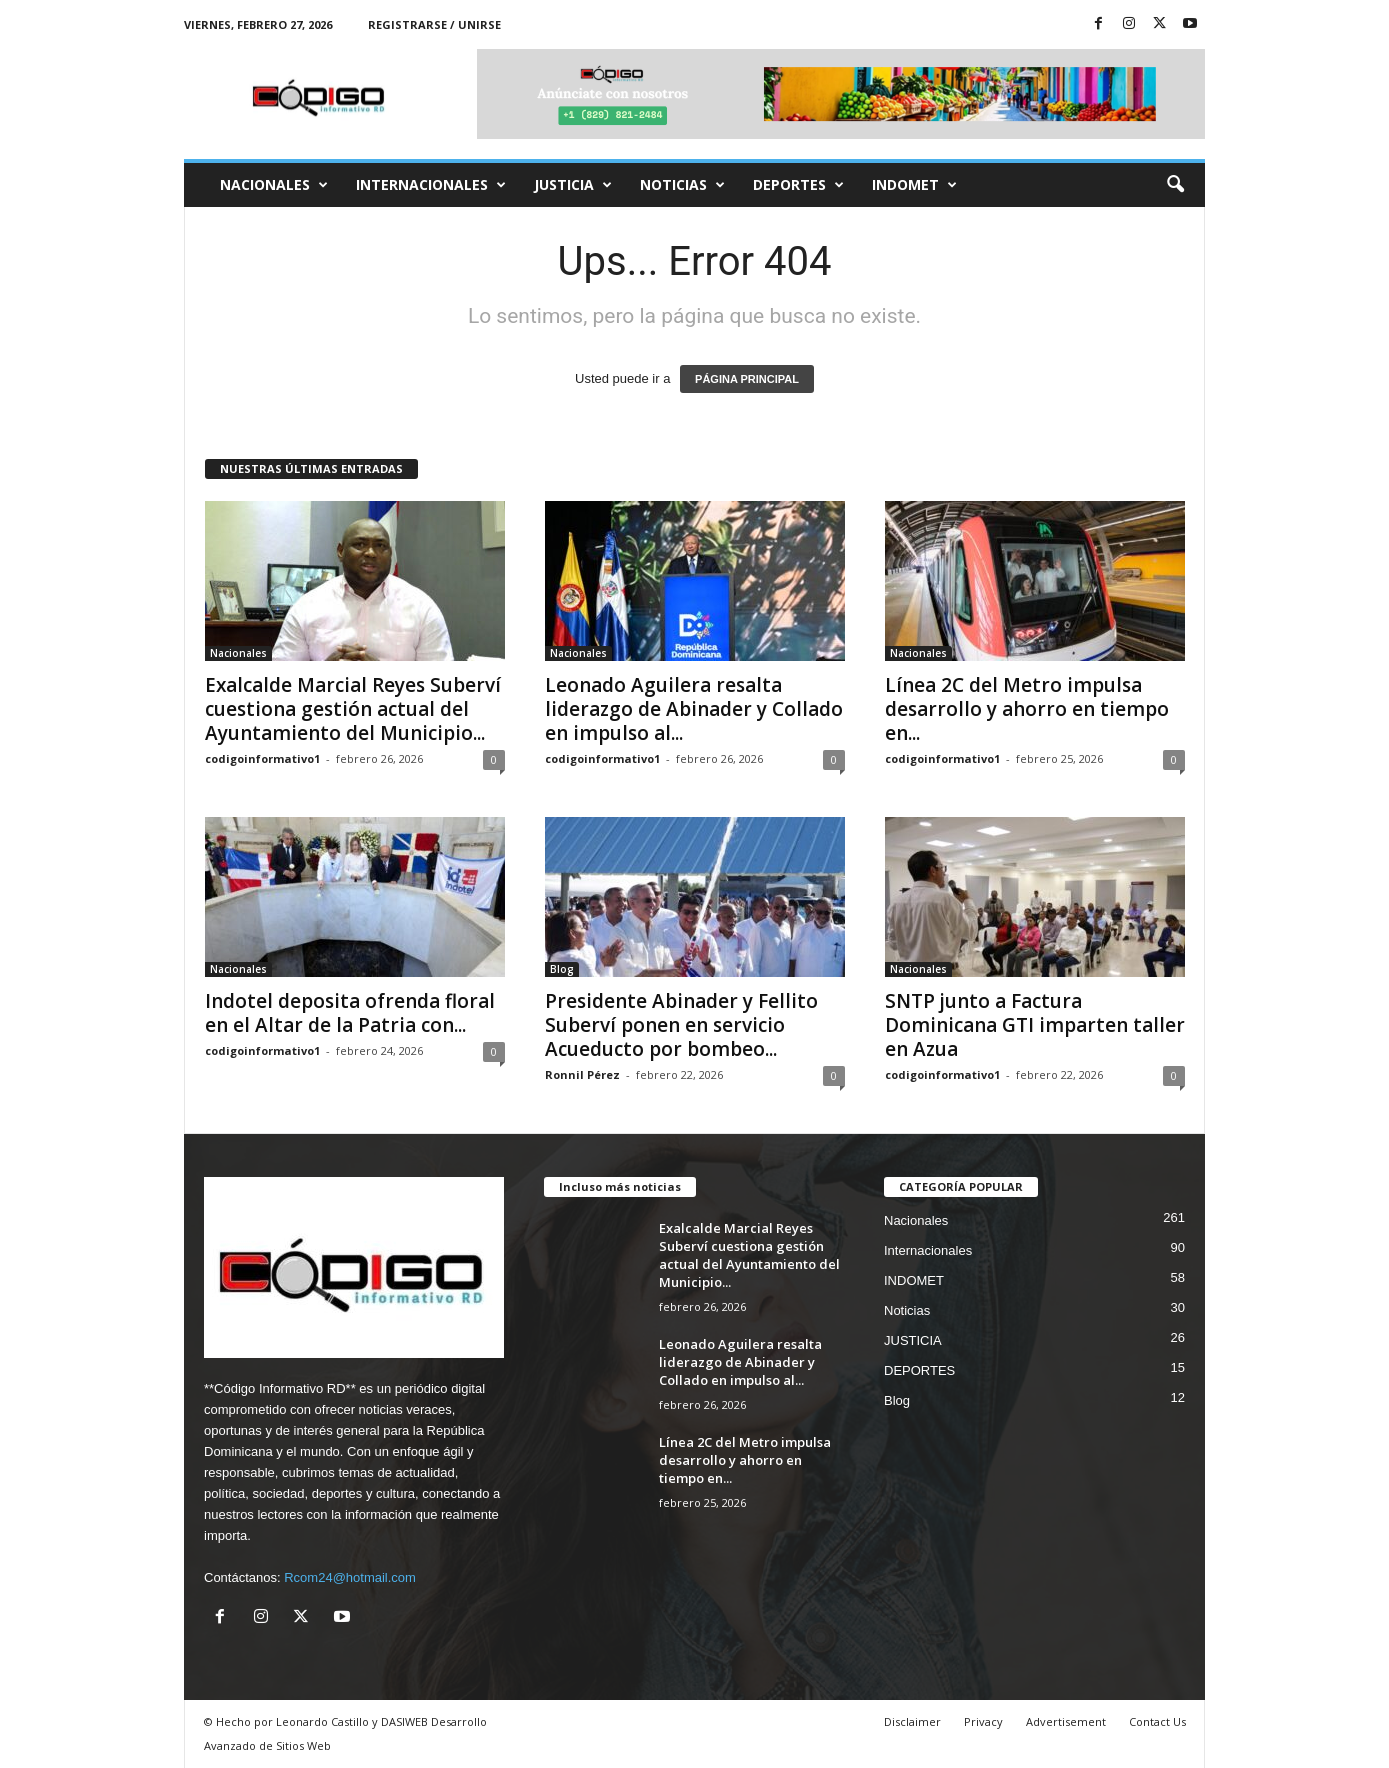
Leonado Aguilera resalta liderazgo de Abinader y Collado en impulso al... (694, 709)
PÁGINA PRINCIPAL (747, 379)
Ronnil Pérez (582, 1074)
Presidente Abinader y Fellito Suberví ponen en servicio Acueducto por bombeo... (681, 1025)
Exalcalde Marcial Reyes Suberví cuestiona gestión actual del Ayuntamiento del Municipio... (353, 709)
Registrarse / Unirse (434, 24)
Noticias (682, 185)
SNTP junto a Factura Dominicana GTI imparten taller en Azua (1035, 1025)
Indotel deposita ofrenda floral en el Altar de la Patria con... (350, 1013)
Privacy (983, 1721)
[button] (1175, 185)
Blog (562, 969)
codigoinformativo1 (262, 758)
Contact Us (1157, 1721)
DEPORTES (798, 185)
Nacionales (274, 185)
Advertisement (1066, 1721)
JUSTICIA (573, 185)
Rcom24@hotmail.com (350, 1577)
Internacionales (431, 185)
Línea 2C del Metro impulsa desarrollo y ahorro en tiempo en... (1027, 709)
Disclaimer (912, 1721)
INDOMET (914, 185)
